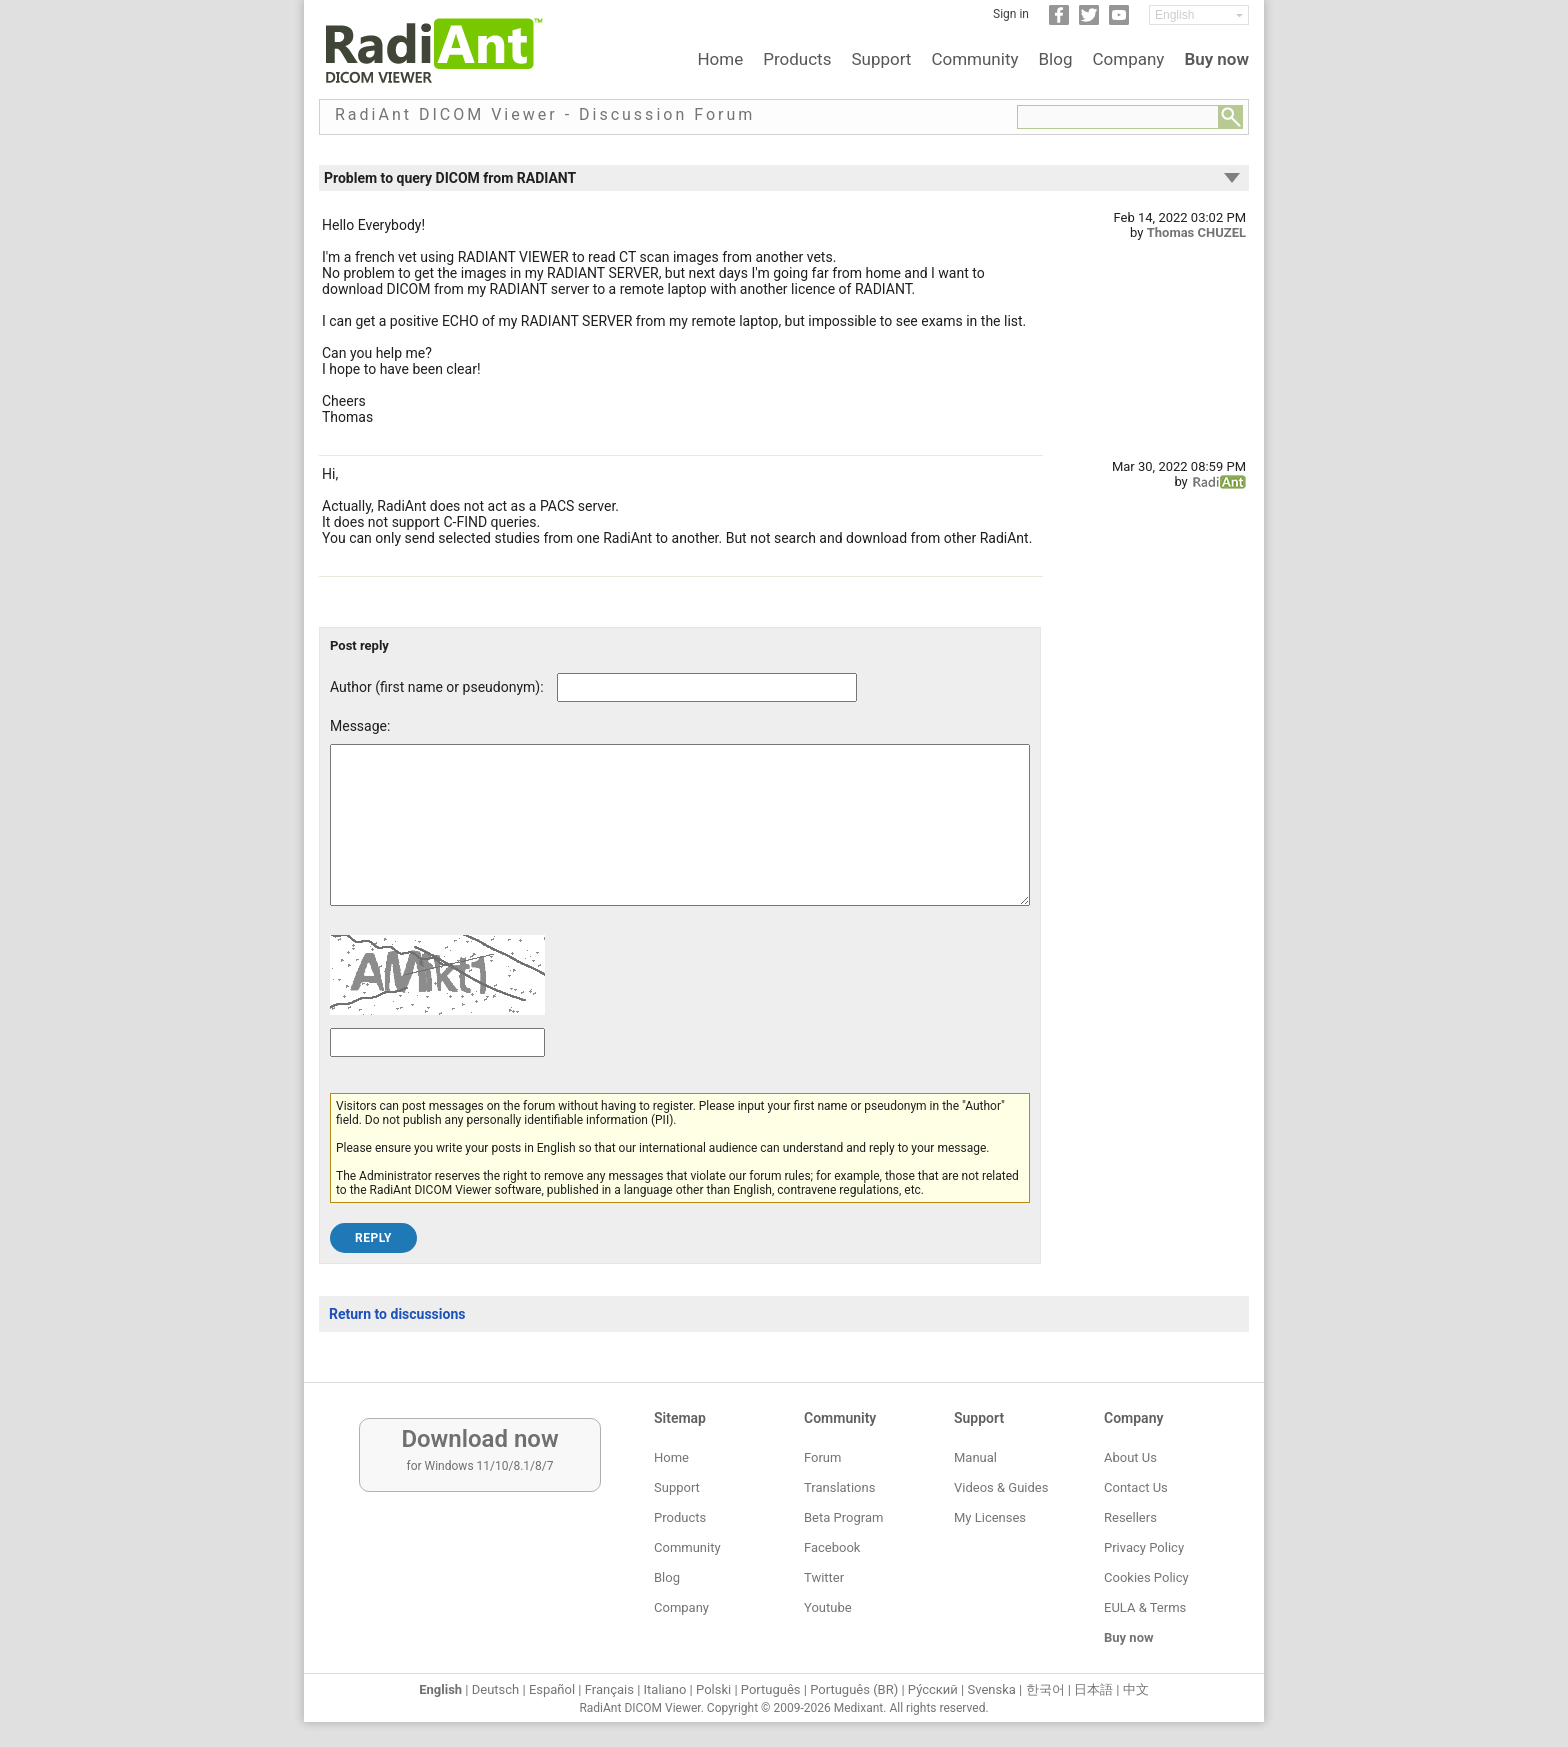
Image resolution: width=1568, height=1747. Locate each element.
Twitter (824, 1577)
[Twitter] (1089, 21)
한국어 (1045, 1689)
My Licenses (990, 1517)
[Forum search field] (1118, 117)
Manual (975, 1457)
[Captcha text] (437, 1072)
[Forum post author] (707, 687)
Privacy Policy (1144, 1547)
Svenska (992, 1689)
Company (1128, 59)
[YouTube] (1119, 21)
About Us (1130, 1457)
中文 (1136, 1689)
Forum (822, 1457)
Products (797, 59)
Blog (1056, 59)
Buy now (1216, 59)
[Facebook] (1059, 21)
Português (771, 1689)
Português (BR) (854, 1689)
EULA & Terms (1145, 1607)
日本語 (1093, 1689)
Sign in (1011, 14)
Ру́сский (933, 1689)
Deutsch (496, 1689)
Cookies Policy (1146, 1577)
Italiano (665, 1689)
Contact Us (1136, 1487)
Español (552, 1689)
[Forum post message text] (680, 840)
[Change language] (1199, 15)
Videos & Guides (1001, 1487)
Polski (713, 1689)
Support (881, 59)
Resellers (1130, 1517)
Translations (839, 1487)
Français (609, 1689)
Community (974, 59)
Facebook (832, 1547)
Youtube (828, 1607)
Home (720, 59)
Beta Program (843, 1517)
